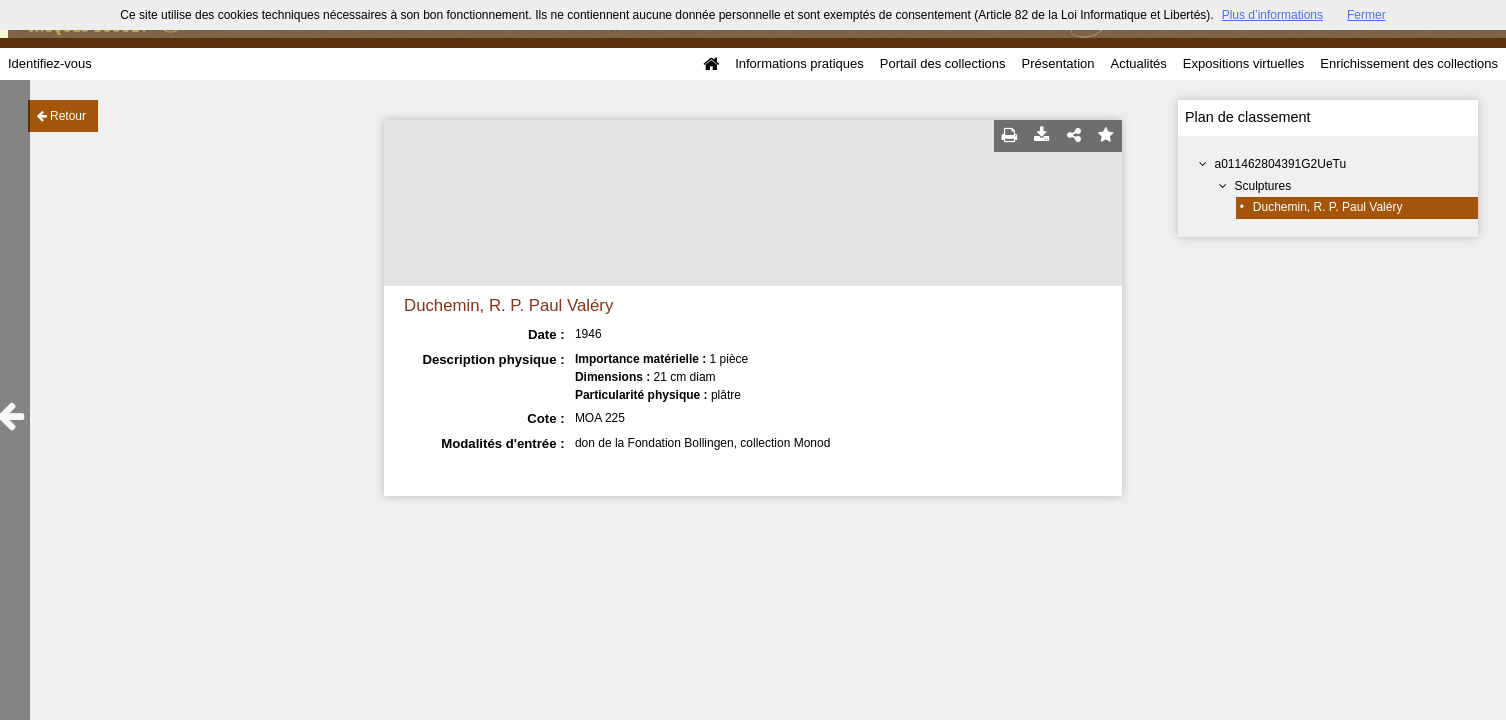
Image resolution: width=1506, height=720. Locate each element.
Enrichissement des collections (1409, 63)
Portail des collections (943, 63)
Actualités (1138, 63)
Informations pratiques (799, 63)
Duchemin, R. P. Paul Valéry (1328, 207)
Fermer (1366, 15)
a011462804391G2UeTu (1281, 164)
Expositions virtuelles (1243, 63)
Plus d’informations (1272, 15)
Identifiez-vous (50, 63)
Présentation (1057, 63)
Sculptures (1263, 186)
